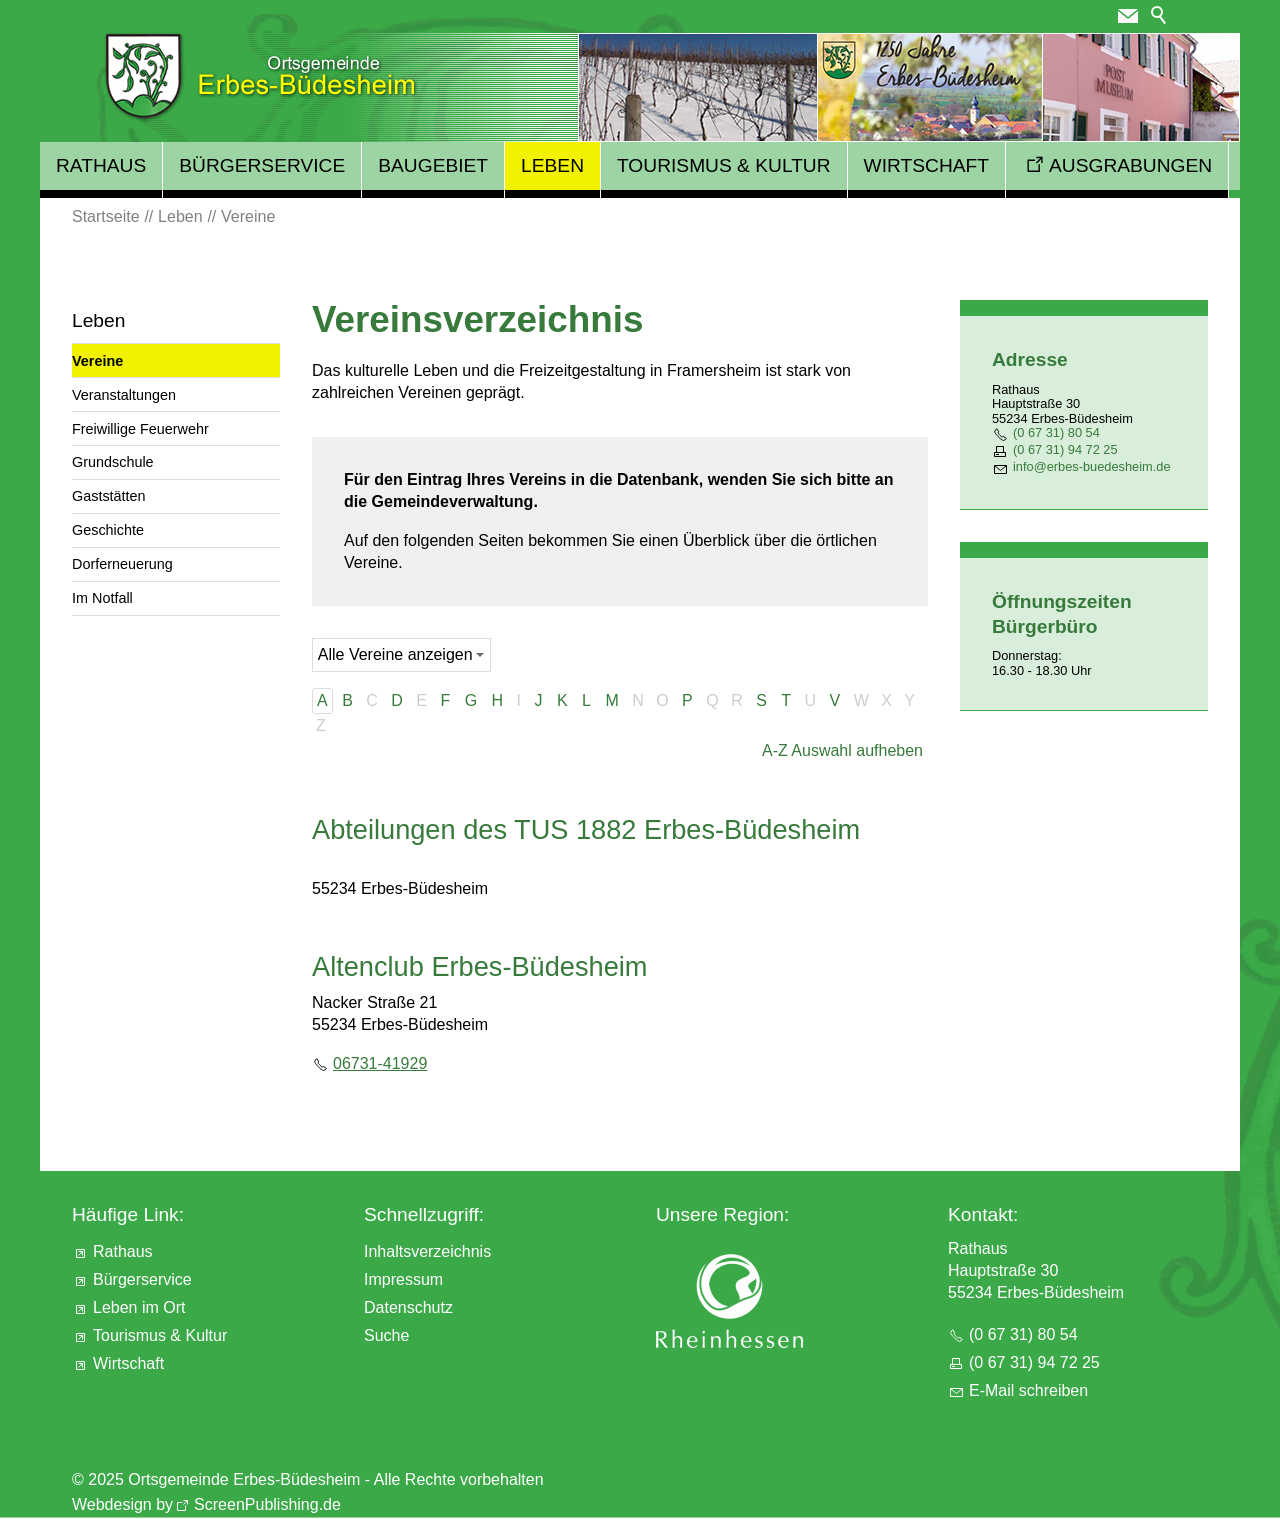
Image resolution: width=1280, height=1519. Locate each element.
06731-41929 (380, 1063)
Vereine (97, 361)
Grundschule (113, 462)
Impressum (403, 1279)
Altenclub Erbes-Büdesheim (480, 966)
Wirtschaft (926, 165)
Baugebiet (433, 165)
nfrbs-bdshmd (1092, 466)
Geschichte (108, 530)
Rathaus (101, 165)
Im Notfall (102, 598)
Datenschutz (408, 1307)
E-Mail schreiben (1028, 1390)
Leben (552, 165)
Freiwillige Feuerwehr (140, 429)
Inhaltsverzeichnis (427, 1251)
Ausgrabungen (1130, 165)
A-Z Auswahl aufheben (842, 750)
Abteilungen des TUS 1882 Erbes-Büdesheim (586, 829)
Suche (386, 1335)
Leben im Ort (139, 1307)
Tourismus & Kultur (724, 165)
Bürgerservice (262, 165)
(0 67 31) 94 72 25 (1065, 449)
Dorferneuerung (122, 564)
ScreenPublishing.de (267, 1504)
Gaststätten (109, 496)
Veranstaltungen (124, 395)
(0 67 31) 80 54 (1056, 432)
